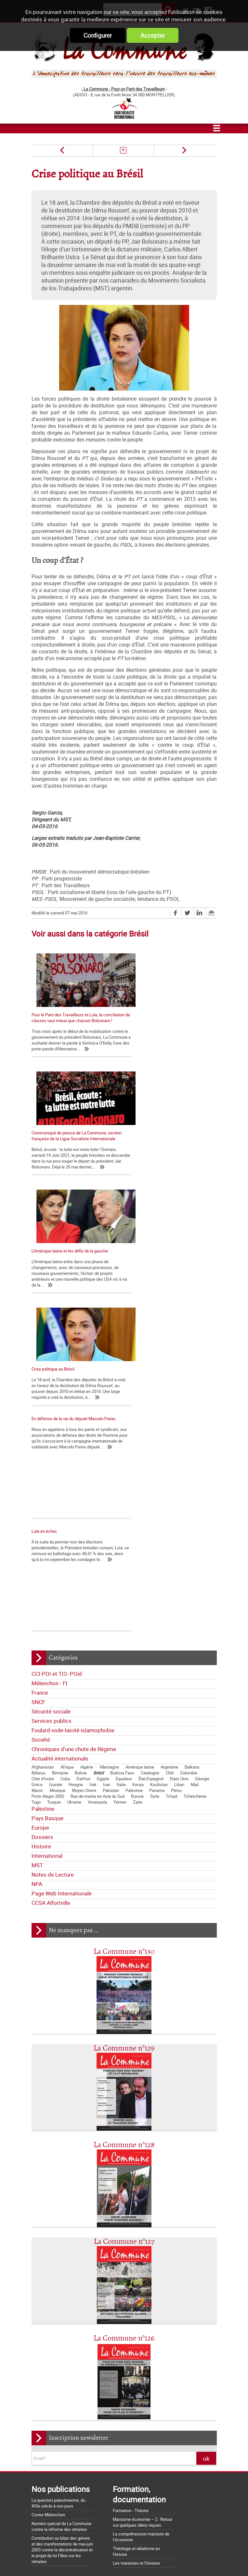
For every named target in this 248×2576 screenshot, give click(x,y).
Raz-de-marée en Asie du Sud (97, 1480)
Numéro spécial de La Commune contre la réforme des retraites (61, 2210)
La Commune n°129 (124, 1732)
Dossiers (42, 1521)
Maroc (37, 1474)
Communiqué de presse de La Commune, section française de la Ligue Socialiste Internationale (166, 1020)
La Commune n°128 (124, 1829)
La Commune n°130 (124, 1635)
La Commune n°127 (124, 1925)
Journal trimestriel (93, 2266)
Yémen (119, 1486)
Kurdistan (159, 1468)
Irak (93, 1468)
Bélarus (39, 1457)
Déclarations (70, 2295)
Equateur (124, 1463)
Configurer (98, 35)
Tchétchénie (195, 1480)
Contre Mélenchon (48, 2199)
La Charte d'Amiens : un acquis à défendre (70, 2424)
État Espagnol (150, 1463)
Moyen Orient (84, 1474)
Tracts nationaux (49, 2305)
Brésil (98, 1457)
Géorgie (202, 1463)
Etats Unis (179, 1463)
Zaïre (137, 1486)
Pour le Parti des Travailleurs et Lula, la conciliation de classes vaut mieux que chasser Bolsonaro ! (75, 1020)
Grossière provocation (52, 2500)
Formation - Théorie (131, 2194)
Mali (195, 1468)
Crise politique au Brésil (150, 1144)
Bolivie (81, 1457)
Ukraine (74, 1486)
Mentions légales (172, 2559)
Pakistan (111, 1474)
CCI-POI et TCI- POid (57, 1357)
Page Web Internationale (62, 1577)
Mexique (57, 1474)
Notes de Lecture (53, 1558)
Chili (170, 1457)
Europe (40, 1511)
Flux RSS (136, 2559)
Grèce (37, 1468)
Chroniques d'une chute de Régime (74, 1433)
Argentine (169, 1451)
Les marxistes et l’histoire (136, 2247)
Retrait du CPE (45, 2523)
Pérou (176, 1474)
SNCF (38, 1386)
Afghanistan (43, 1451)
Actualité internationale (60, 1442)
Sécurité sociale (51, 1395)
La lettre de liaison (104, 2295)
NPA (37, 1568)
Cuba (65, 1463)
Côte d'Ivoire (43, 1463)
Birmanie (60, 1457)
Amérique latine (139, 1451)
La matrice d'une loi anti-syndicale (63, 2433)
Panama (156, 1474)
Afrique (67, 1451)
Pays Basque (47, 1502)
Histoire (41, 1530)
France (40, 1376)
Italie (121, 1468)
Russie (137, 1480)
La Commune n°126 (124, 2022)
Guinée (55, 1468)
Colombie (188, 1457)
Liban (179, 1468)
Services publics (52, 1405)
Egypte (103, 1463)
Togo (36, 1486)
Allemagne (109, 1451)
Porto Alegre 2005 (48, 1480)
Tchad (171, 1480)
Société (41, 1423)
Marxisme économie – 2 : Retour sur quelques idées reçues (142, 2206)
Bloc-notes (81, 2305)
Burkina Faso (122, 1457)
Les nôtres (44, 2276)
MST (37, 1549)
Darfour (83, 1463)
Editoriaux (43, 2295)
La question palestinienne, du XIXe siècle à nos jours (58, 2187)
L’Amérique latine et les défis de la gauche (70, 1144)
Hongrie (76, 1468)
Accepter (152, 35)
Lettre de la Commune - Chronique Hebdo (72, 2286)
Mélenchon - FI (49, 1367)
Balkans (192, 1451)
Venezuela (97, 1486)
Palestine (134, 1474)
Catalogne (150, 1457)
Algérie (86, 1451)
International (47, 1539)
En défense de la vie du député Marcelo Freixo (73, 1204)
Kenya (138, 1468)
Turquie (54, 1486)
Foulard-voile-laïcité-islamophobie (73, 1414)
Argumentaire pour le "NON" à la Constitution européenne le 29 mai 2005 (72, 2512)
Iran (106, 1468)
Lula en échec (142, 1204)
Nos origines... (45, 2442)
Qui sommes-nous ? (52, 2266)
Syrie (154, 1480)
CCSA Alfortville (51, 1586)
